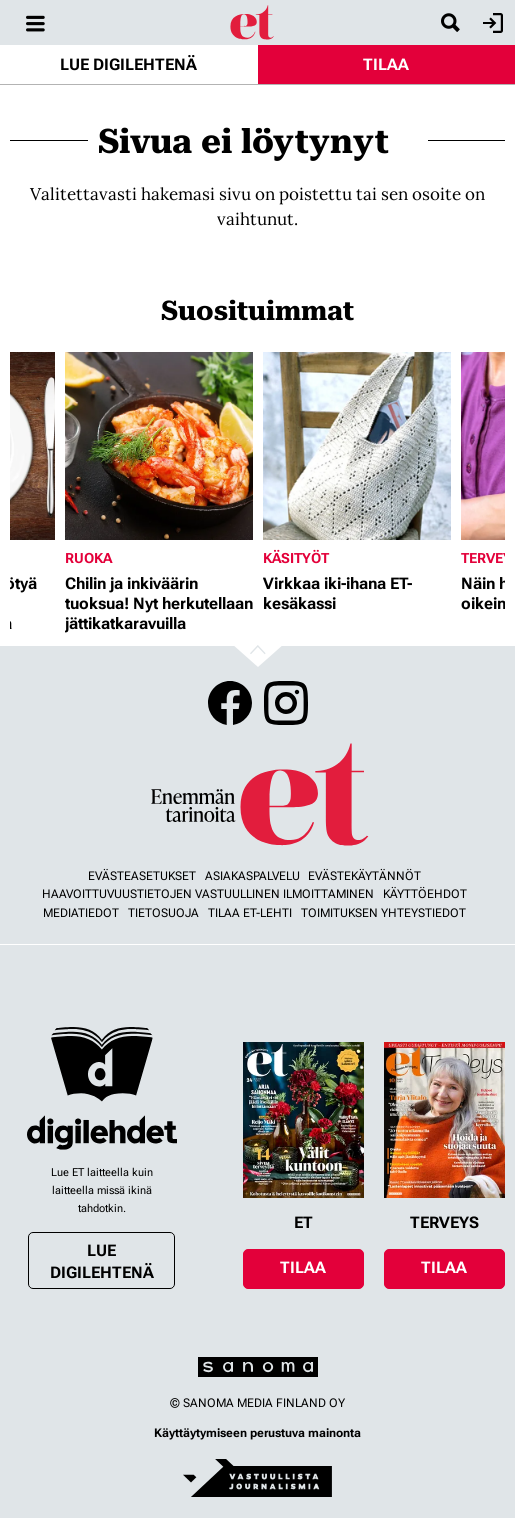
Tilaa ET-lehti (250, 913)
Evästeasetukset (142, 876)
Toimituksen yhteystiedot (383, 913)
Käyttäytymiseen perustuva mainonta (257, 1433)
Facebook (230, 703)
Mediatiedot (81, 913)
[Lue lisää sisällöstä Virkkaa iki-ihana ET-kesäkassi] (357, 446)
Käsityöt (296, 558)
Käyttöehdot (425, 894)
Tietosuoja (163, 913)
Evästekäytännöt (364, 876)
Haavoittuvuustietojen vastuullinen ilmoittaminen (208, 894)
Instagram (286, 703)
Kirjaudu (490, 23)
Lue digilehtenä (128, 64)
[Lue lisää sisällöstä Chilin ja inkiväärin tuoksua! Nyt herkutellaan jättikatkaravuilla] (159, 446)
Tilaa (386, 64)
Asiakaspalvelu (252, 876)
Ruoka (88, 558)
